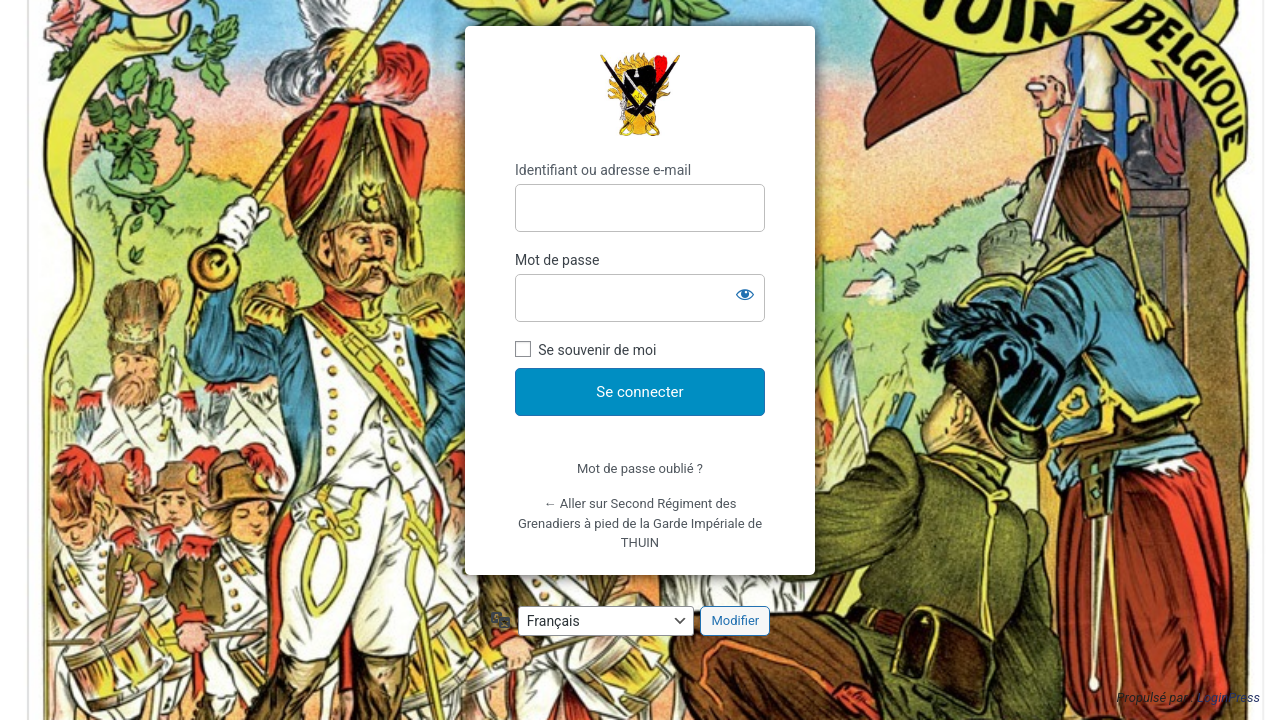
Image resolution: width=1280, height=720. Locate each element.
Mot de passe (557, 260)
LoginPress (1228, 697)
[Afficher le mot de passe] (745, 294)
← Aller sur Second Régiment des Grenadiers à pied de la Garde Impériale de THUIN (640, 523)
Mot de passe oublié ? (640, 468)
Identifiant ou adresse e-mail (603, 170)
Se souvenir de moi (597, 350)
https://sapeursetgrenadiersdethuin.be (640, 94)
